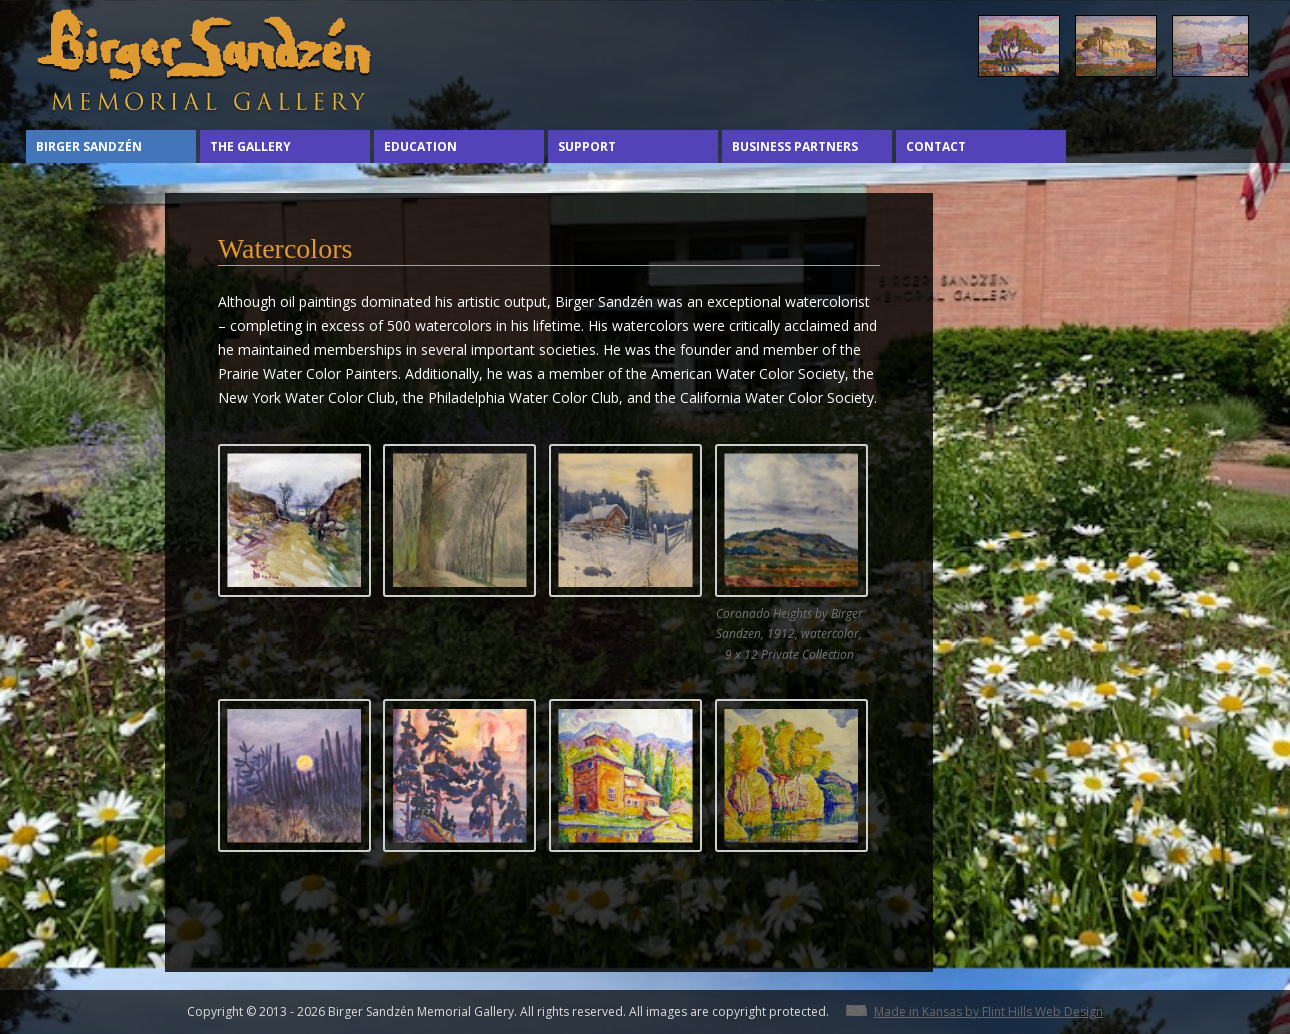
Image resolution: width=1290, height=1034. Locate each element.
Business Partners (795, 146)
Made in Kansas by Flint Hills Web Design (988, 1011)
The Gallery (250, 146)
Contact (936, 146)
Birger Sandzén (89, 146)
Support (587, 146)
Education (420, 146)
